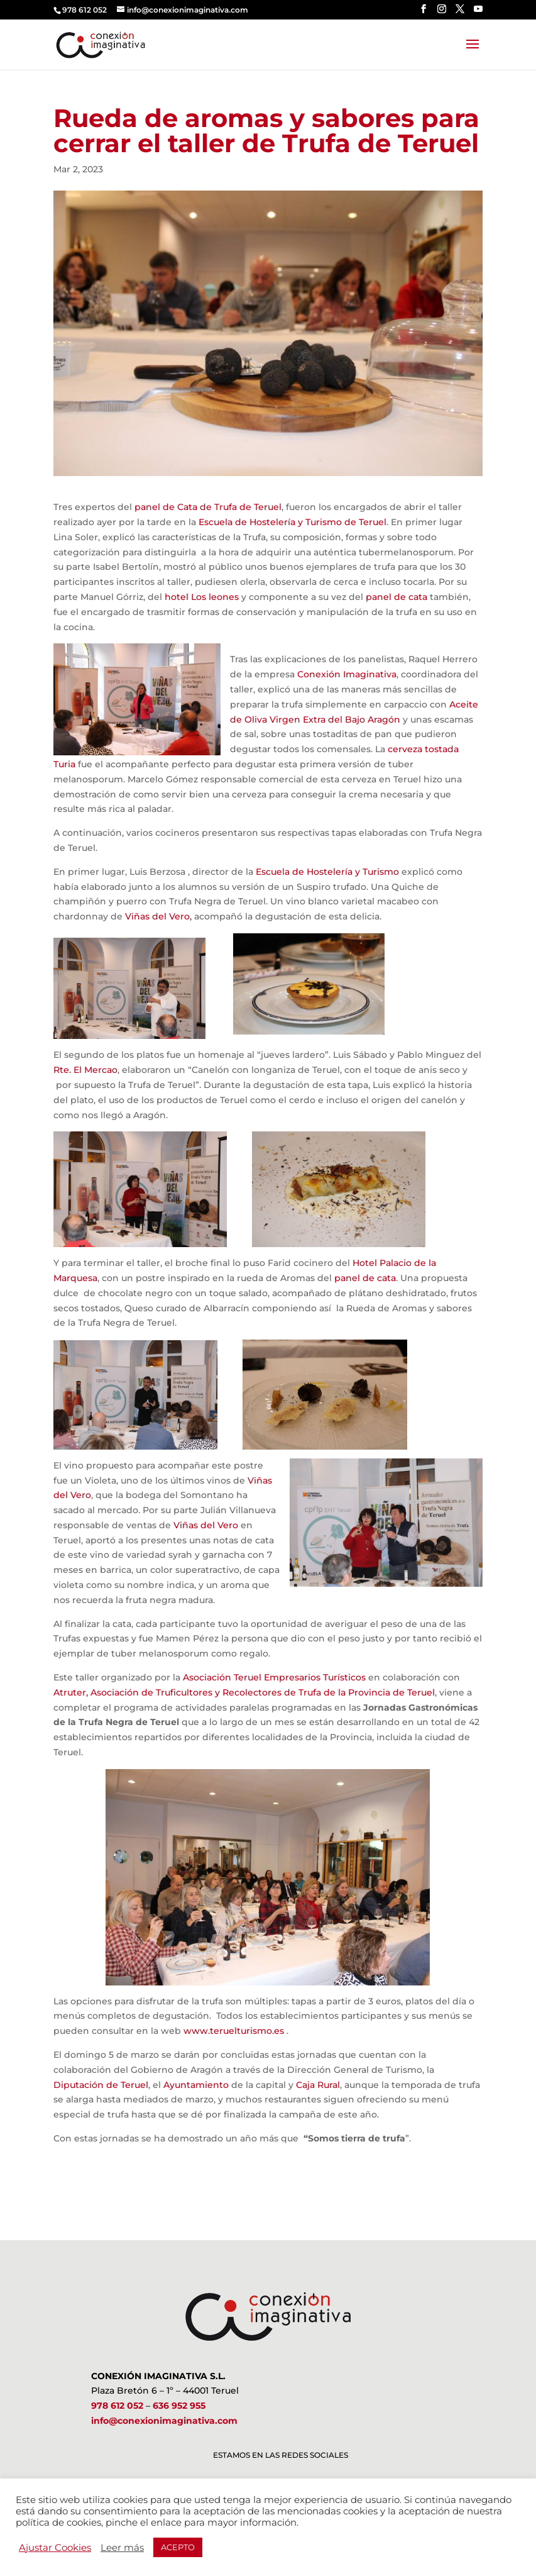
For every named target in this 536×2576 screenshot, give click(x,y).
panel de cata (396, 596)
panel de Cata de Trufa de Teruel (208, 507)
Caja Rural (318, 2084)
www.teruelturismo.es (233, 2030)
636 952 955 (179, 2405)
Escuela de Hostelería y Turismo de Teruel (292, 522)
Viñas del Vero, (158, 916)
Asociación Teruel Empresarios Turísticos (274, 1677)
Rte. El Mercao (85, 1069)
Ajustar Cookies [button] (55, 2547)
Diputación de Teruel (100, 2084)
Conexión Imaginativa (347, 674)
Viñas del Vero (205, 1525)
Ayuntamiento (196, 2084)
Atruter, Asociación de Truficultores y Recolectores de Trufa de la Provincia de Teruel (244, 1692)
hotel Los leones (202, 596)
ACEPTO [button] (178, 2547)
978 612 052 (117, 2405)
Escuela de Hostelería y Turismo (326, 871)
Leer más (122, 2547)
